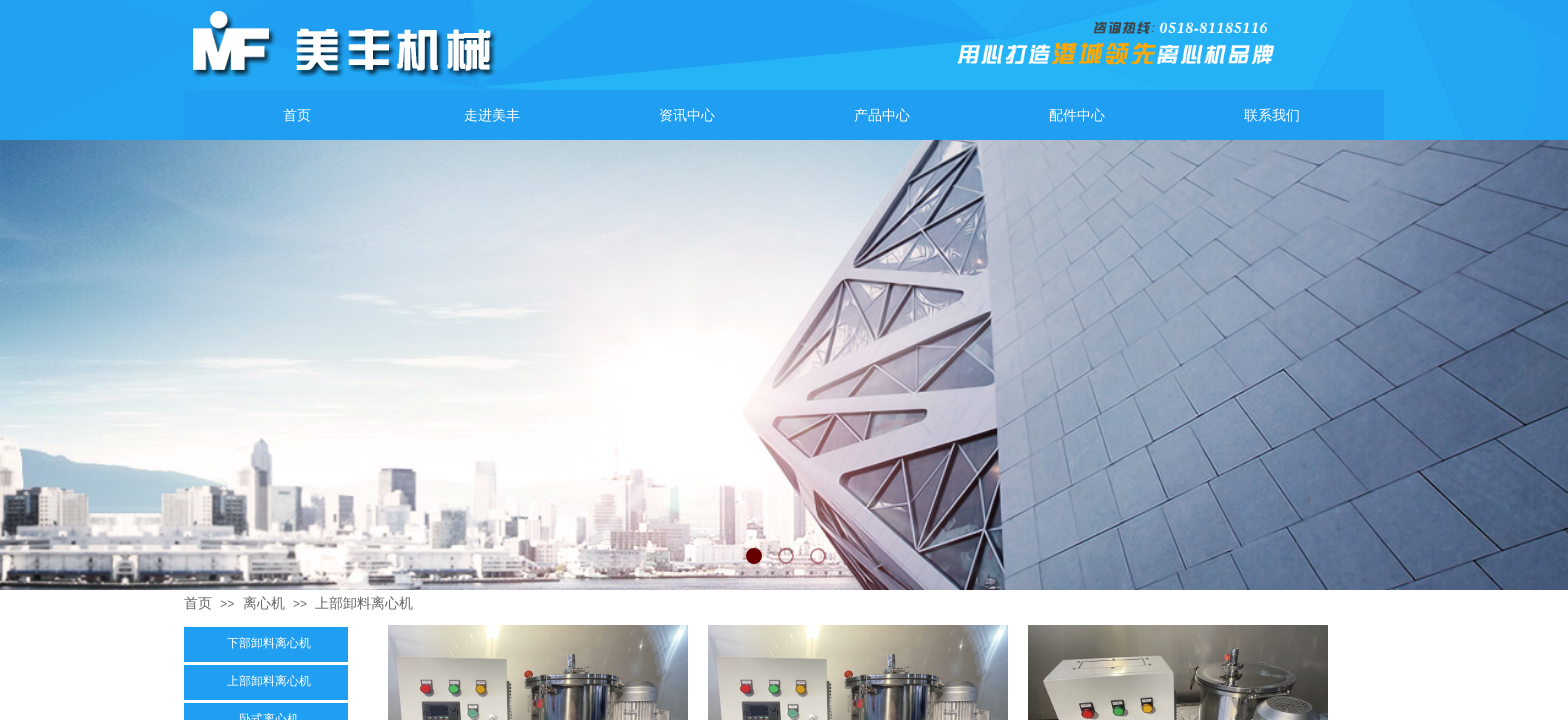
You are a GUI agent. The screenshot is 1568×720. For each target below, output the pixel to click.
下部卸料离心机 (269, 643)
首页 (198, 603)
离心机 (264, 603)
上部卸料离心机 (364, 603)
